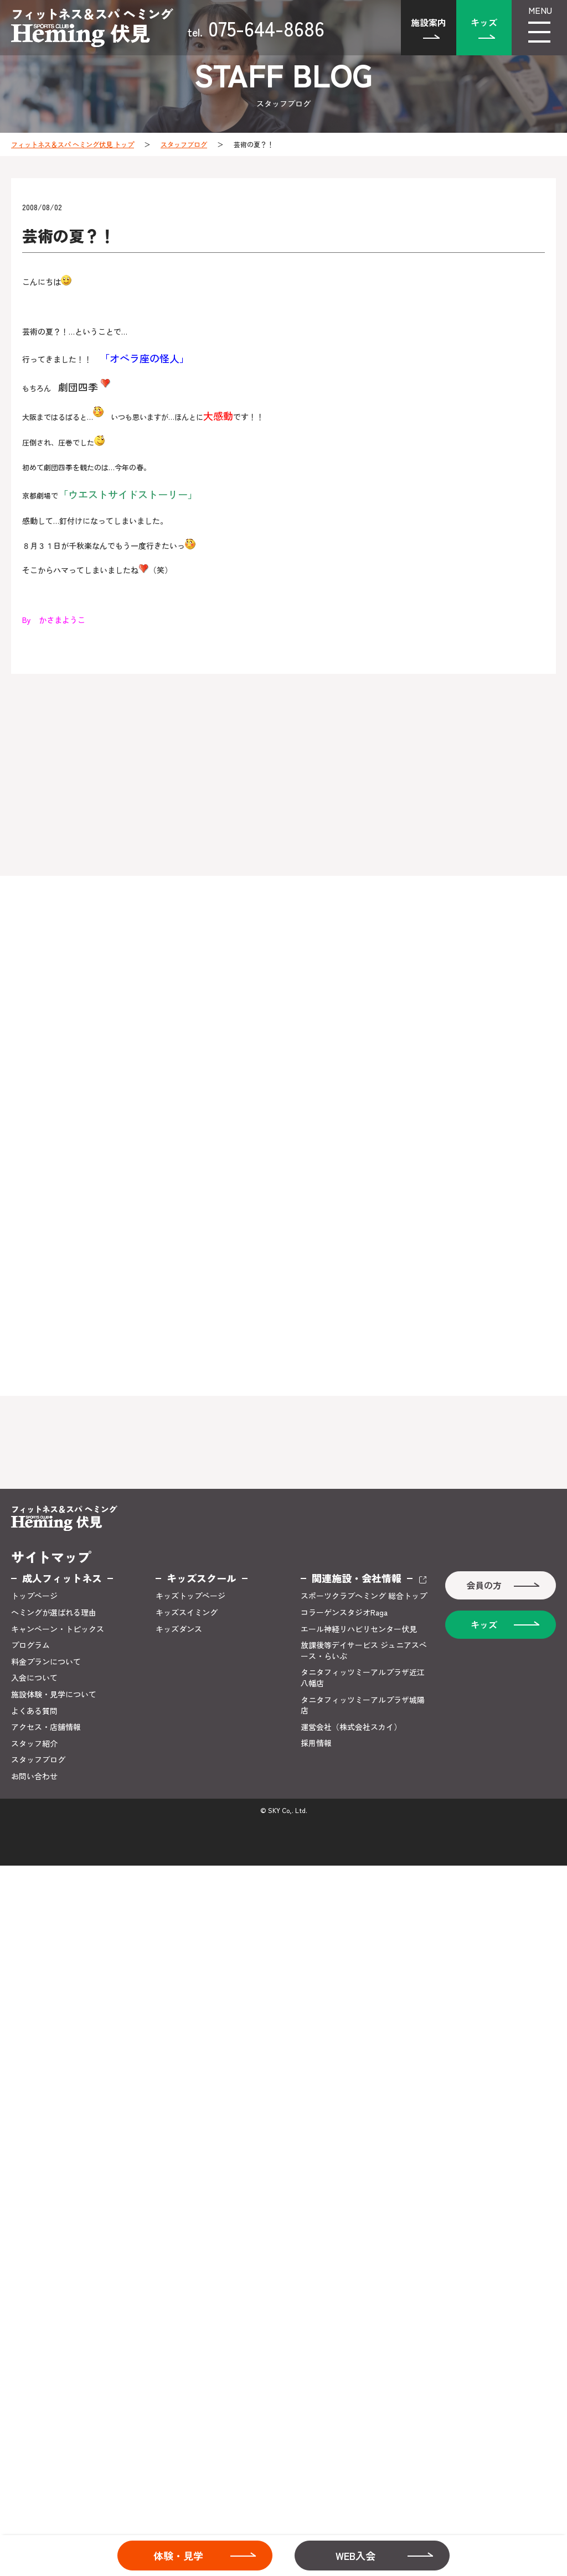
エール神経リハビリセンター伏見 (359, 1629)
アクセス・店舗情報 (46, 1727)
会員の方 (484, 1585)
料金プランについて (46, 1661)
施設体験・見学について (53, 1694)
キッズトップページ (190, 1596)
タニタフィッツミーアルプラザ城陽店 (363, 1705)
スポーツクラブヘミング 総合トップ (364, 1596)
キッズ (484, 22)
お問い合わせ (34, 1776)
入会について (34, 1678)
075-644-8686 (255, 27)
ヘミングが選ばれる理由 (53, 1612)
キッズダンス (179, 1629)
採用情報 (316, 1743)
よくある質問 (34, 1711)
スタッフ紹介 (34, 1743)
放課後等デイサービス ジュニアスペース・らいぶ (364, 1650)
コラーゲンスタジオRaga (344, 1612)
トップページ (34, 1596)
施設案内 (428, 22)
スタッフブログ (184, 144)
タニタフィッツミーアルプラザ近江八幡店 (363, 1678)
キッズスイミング (187, 1612)
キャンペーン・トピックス (57, 1629)
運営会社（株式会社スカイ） (351, 1727)
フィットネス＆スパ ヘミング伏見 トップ (72, 144)
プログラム (30, 1645)
